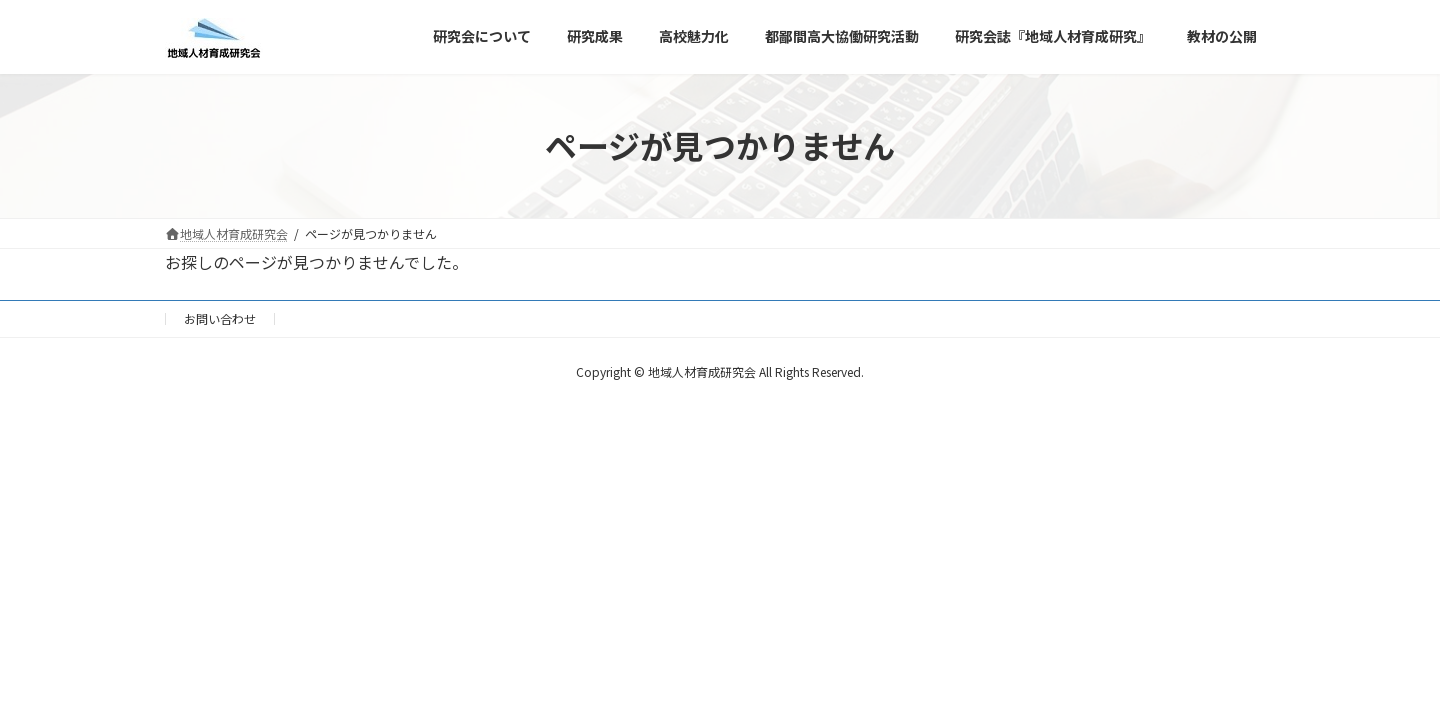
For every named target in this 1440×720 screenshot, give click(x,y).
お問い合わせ (220, 318)
